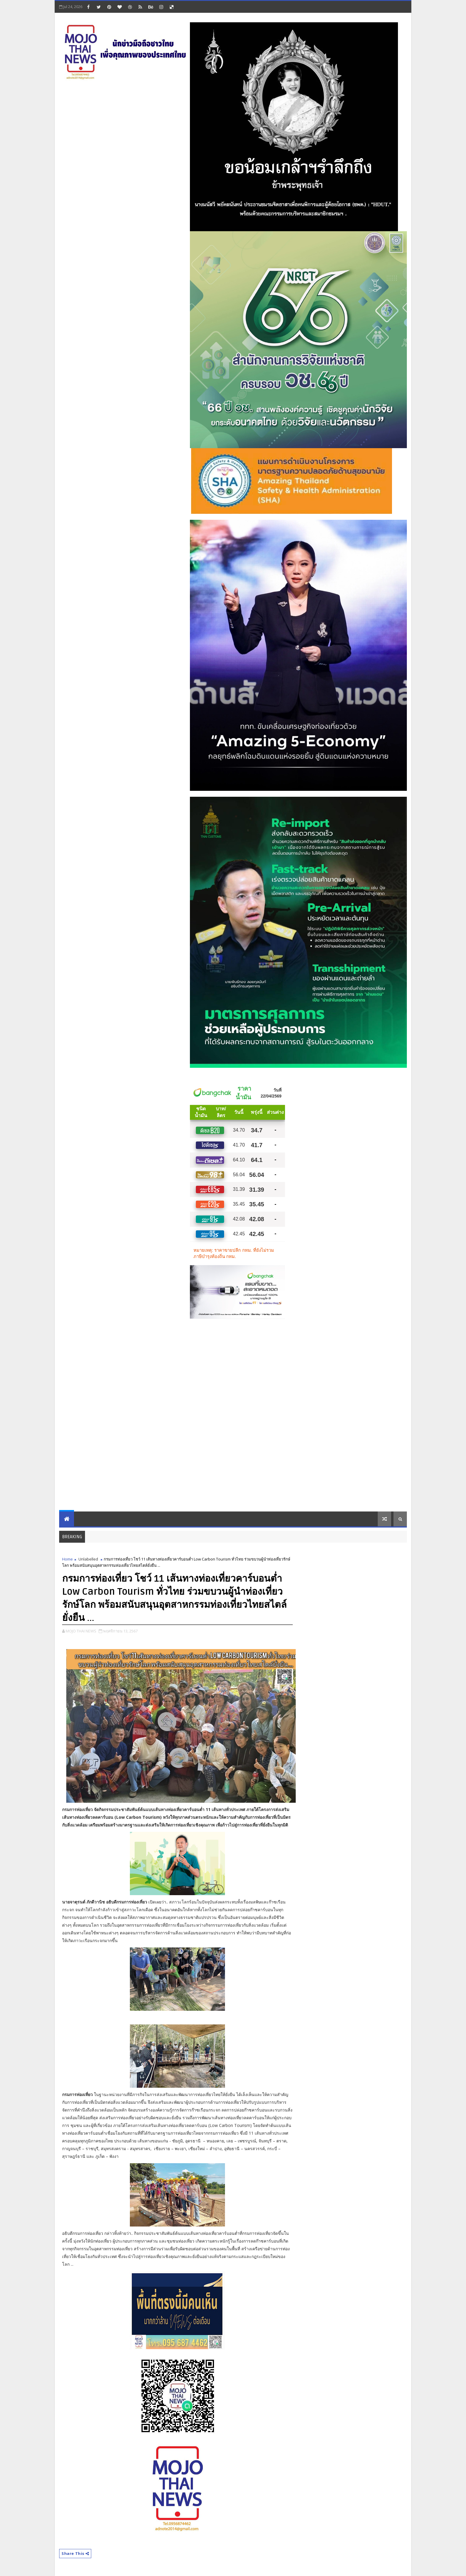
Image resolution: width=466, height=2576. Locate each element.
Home (67, 1559)
